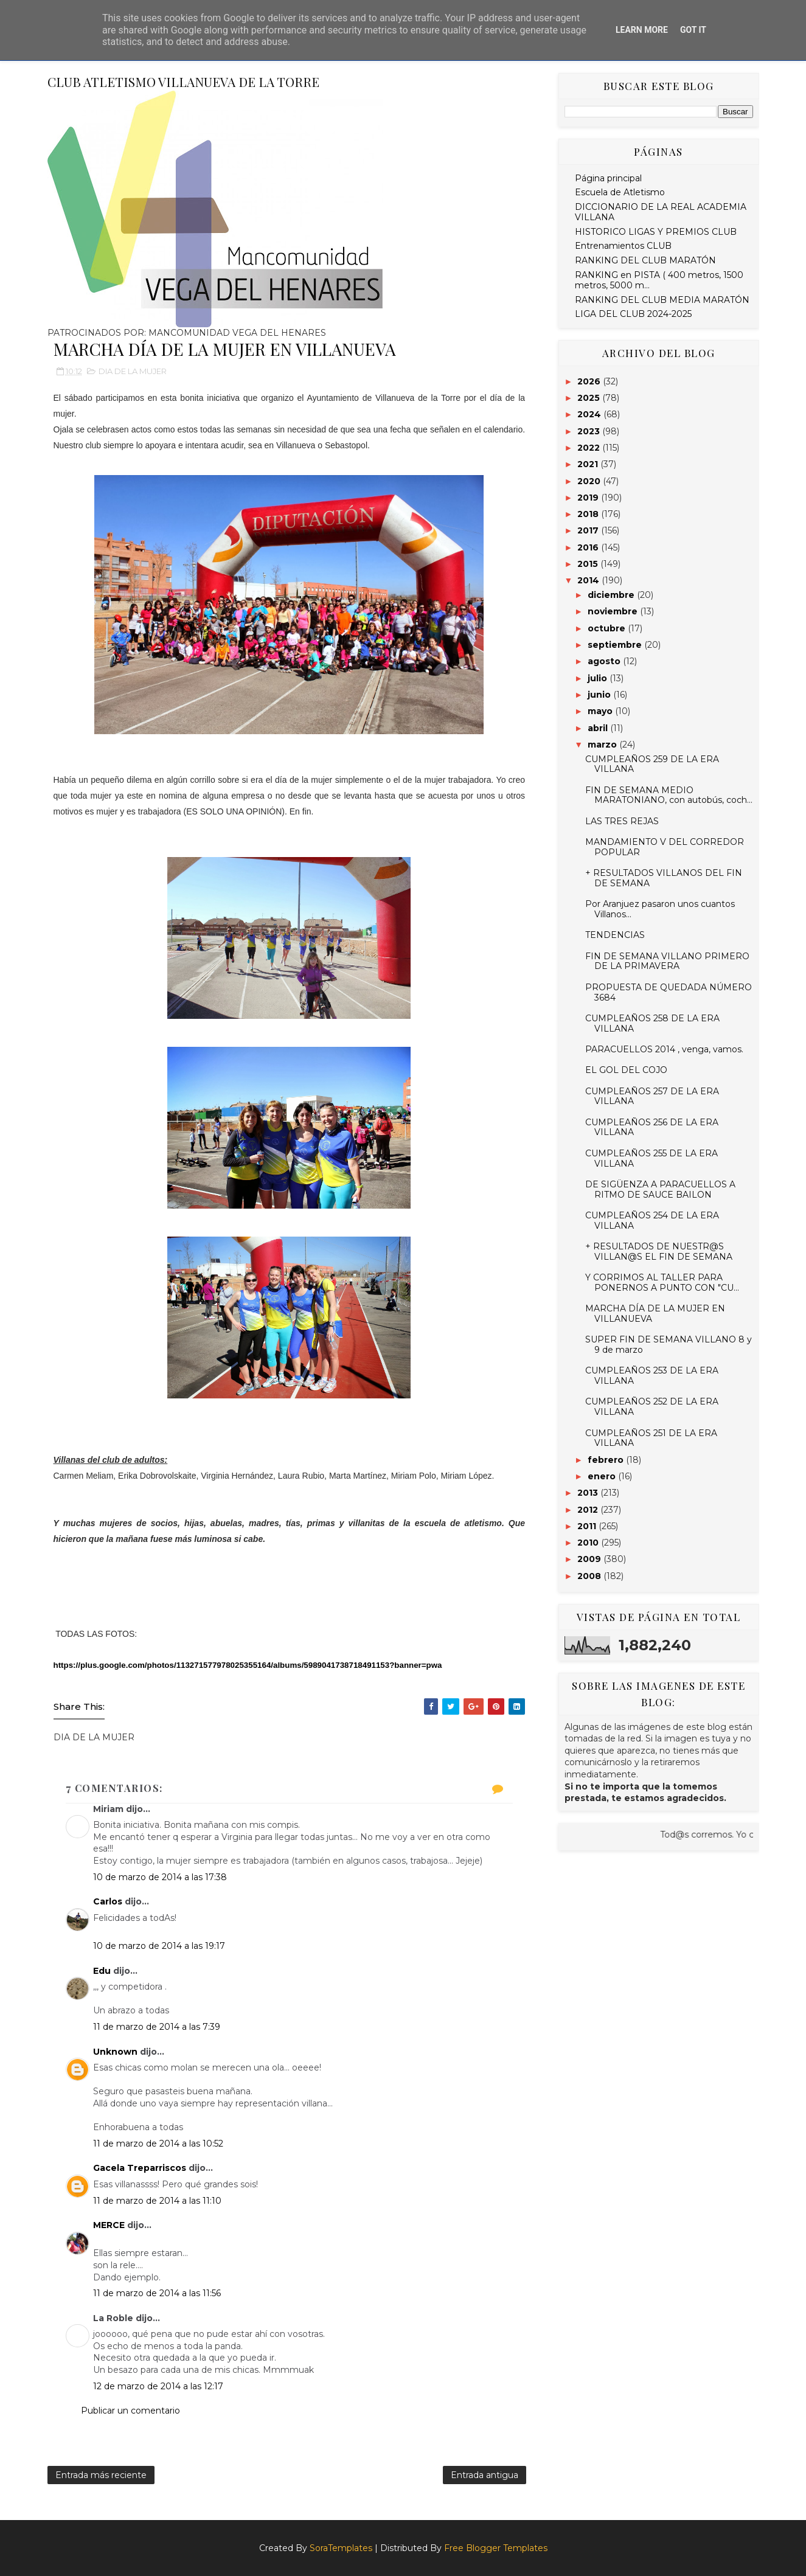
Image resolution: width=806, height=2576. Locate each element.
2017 (589, 530)
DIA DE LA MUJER (133, 371)
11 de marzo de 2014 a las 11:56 (157, 2293)
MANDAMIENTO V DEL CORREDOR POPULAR (664, 847)
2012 (588, 1509)
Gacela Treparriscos (139, 2167)
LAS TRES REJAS (622, 821)
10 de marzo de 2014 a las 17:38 (160, 1877)
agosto (605, 661)
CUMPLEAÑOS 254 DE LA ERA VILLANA (652, 1220)
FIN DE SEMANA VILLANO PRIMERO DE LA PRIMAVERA (667, 961)
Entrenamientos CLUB (623, 245)
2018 (589, 514)
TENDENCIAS (615, 934)
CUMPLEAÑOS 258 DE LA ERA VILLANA (652, 1023)
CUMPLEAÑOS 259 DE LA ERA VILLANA (652, 764)
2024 (590, 414)
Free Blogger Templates (495, 2548)
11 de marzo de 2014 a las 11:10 (157, 2200)
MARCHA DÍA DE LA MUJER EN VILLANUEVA (655, 1313)
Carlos (107, 1901)
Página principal (608, 178)
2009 (590, 1559)
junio (600, 694)
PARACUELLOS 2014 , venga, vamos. (664, 1049)
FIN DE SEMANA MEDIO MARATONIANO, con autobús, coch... (668, 795)
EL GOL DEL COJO (626, 1069)
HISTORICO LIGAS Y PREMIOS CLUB (656, 231)
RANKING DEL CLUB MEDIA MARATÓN (662, 299)
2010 (589, 1542)
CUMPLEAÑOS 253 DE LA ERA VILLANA (651, 1375)
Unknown (115, 2051)
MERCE (109, 2225)
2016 (589, 547)
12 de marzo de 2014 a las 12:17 (158, 2386)
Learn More (642, 30)
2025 (589, 397)
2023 (589, 431)
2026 (590, 381)
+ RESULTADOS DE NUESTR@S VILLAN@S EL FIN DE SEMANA (658, 1251)
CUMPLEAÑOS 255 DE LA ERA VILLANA (651, 1158)
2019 (589, 497)
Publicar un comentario (130, 2410)
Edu (102, 1970)
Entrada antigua (484, 2475)
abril (599, 728)
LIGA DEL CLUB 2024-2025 (633, 313)
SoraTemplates (341, 2548)
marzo (603, 744)
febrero (607, 1459)
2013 (588, 1492)
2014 (589, 580)
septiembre (616, 644)
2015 (588, 563)
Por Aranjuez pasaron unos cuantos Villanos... (660, 909)
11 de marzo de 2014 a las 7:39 (156, 2026)
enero (603, 1476)
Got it (693, 30)
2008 (590, 1576)
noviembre (614, 611)
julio (599, 678)
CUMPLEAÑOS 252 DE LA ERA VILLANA (651, 1406)
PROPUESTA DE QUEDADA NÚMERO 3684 (668, 992)
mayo (601, 711)
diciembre (612, 594)
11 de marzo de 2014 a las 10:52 (158, 2143)
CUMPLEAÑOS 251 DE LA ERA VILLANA (651, 1438)
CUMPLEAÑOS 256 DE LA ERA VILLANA (651, 1127)
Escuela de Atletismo (620, 192)
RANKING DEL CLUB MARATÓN (645, 260)
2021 (588, 464)
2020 (590, 481)
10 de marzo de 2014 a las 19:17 (159, 1945)
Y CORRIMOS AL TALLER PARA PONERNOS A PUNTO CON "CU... (662, 1282)
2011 (588, 1526)
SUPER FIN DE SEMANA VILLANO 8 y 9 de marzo (668, 1344)
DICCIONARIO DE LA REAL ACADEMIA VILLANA (660, 212)
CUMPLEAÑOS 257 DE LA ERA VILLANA (652, 1096)
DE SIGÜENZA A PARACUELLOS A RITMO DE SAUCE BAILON (660, 1189)
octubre (608, 628)
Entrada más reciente (101, 2475)
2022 (589, 447)
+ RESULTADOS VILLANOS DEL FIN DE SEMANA (663, 878)
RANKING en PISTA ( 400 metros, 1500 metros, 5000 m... (659, 280)
